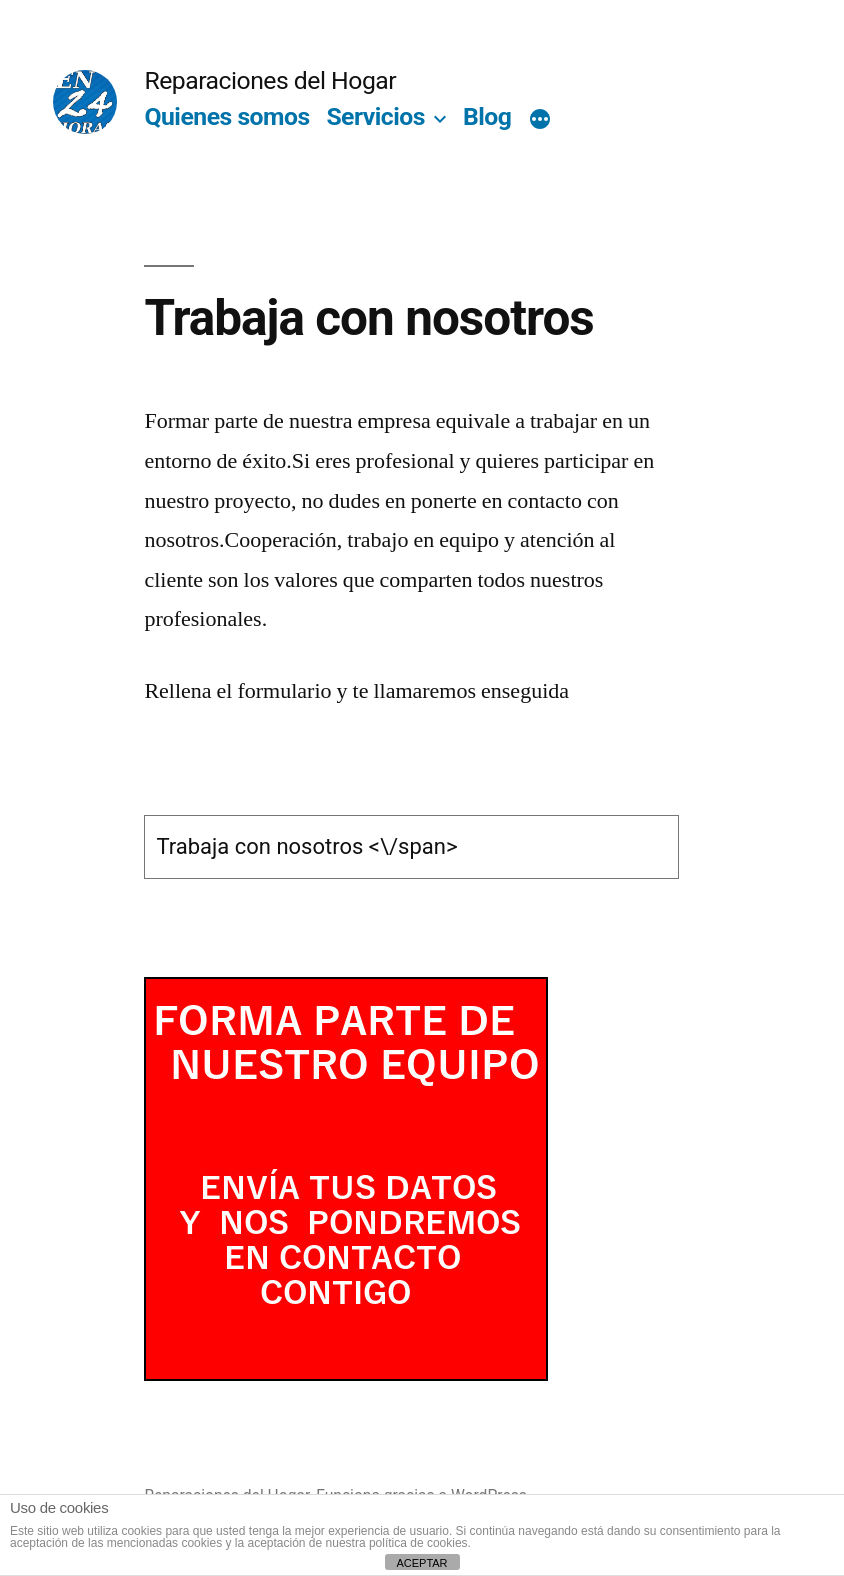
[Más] (540, 121)
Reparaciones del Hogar (270, 80)
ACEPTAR (421, 1563)
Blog (487, 116)
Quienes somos (226, 116)
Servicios (375, 116)
